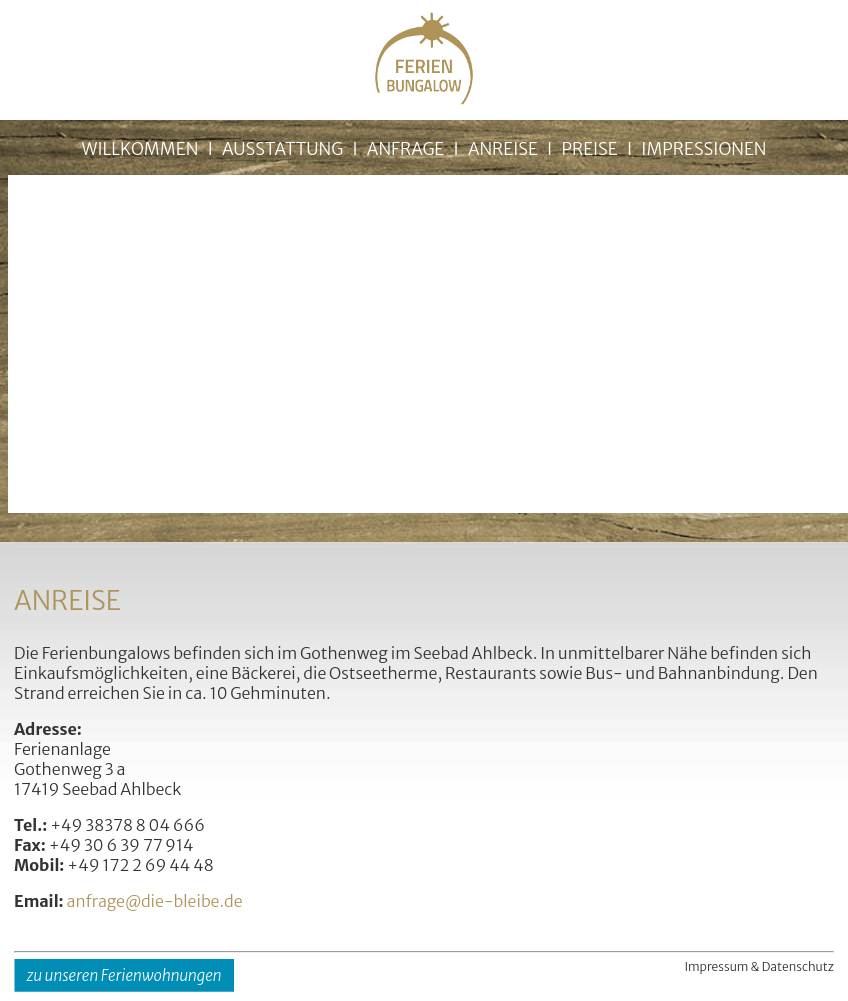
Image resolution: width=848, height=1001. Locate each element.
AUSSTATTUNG (282, 149)
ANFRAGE (405, 149)
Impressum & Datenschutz (759, 966)
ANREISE (503, 149)
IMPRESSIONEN (703, 149)
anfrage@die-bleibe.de (155, 901)
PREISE (589, 149)
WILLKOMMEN (139, 149)
